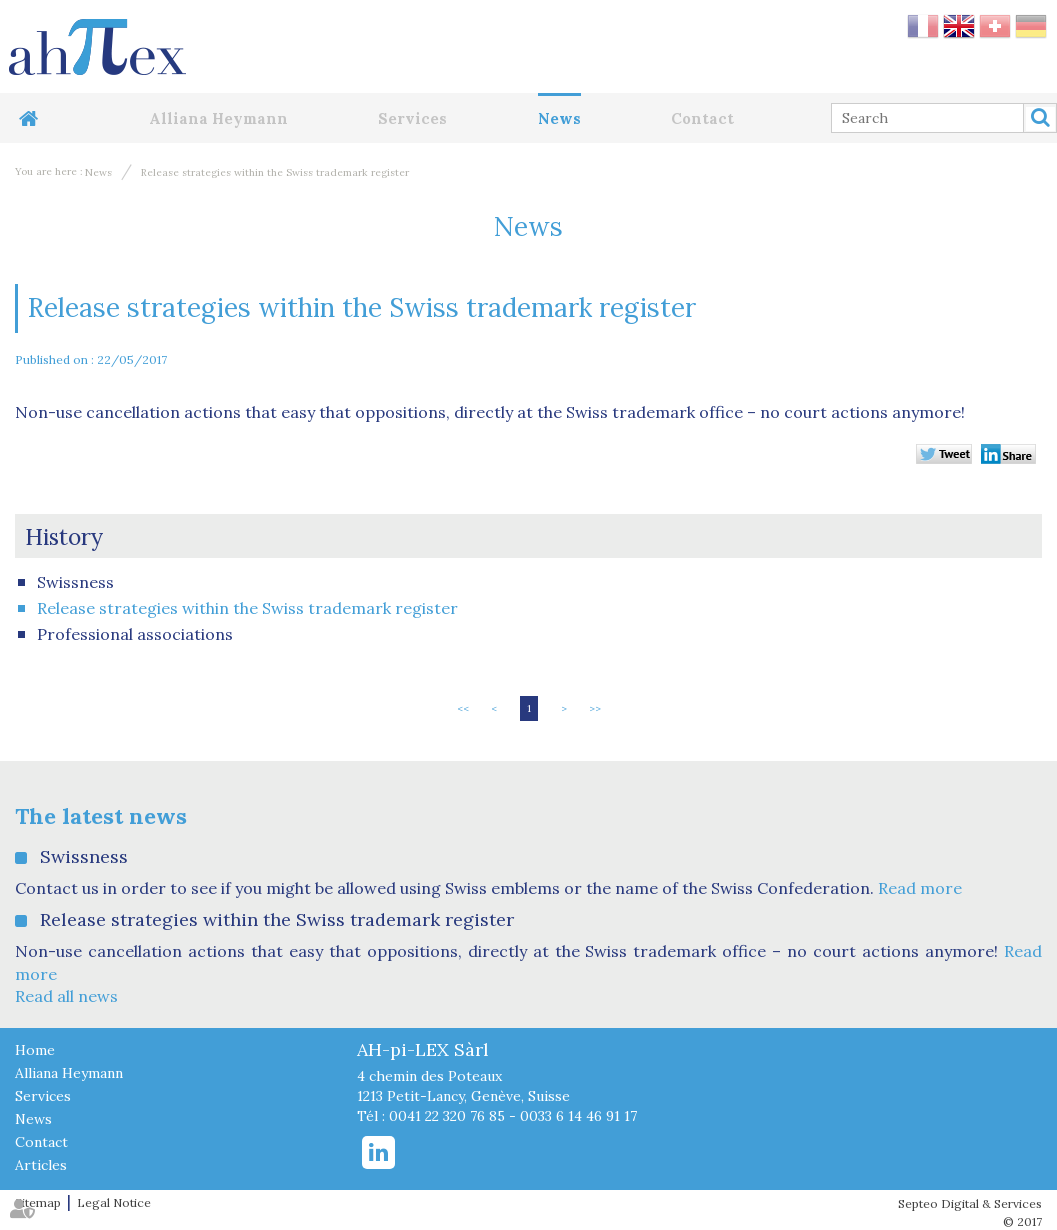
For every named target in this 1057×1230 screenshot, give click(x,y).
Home (37, 118)
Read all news (66, 996)
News (559, 118)
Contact (702, 118)
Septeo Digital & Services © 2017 (970, 1212)
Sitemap (38, 1202)
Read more (920, 888)
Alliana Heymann (218, 118)
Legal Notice (114, 1202)
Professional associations (135, 634)
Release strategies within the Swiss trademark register (275, 172)
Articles (41, 1165)
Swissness (75, 582)
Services (412, 118)
